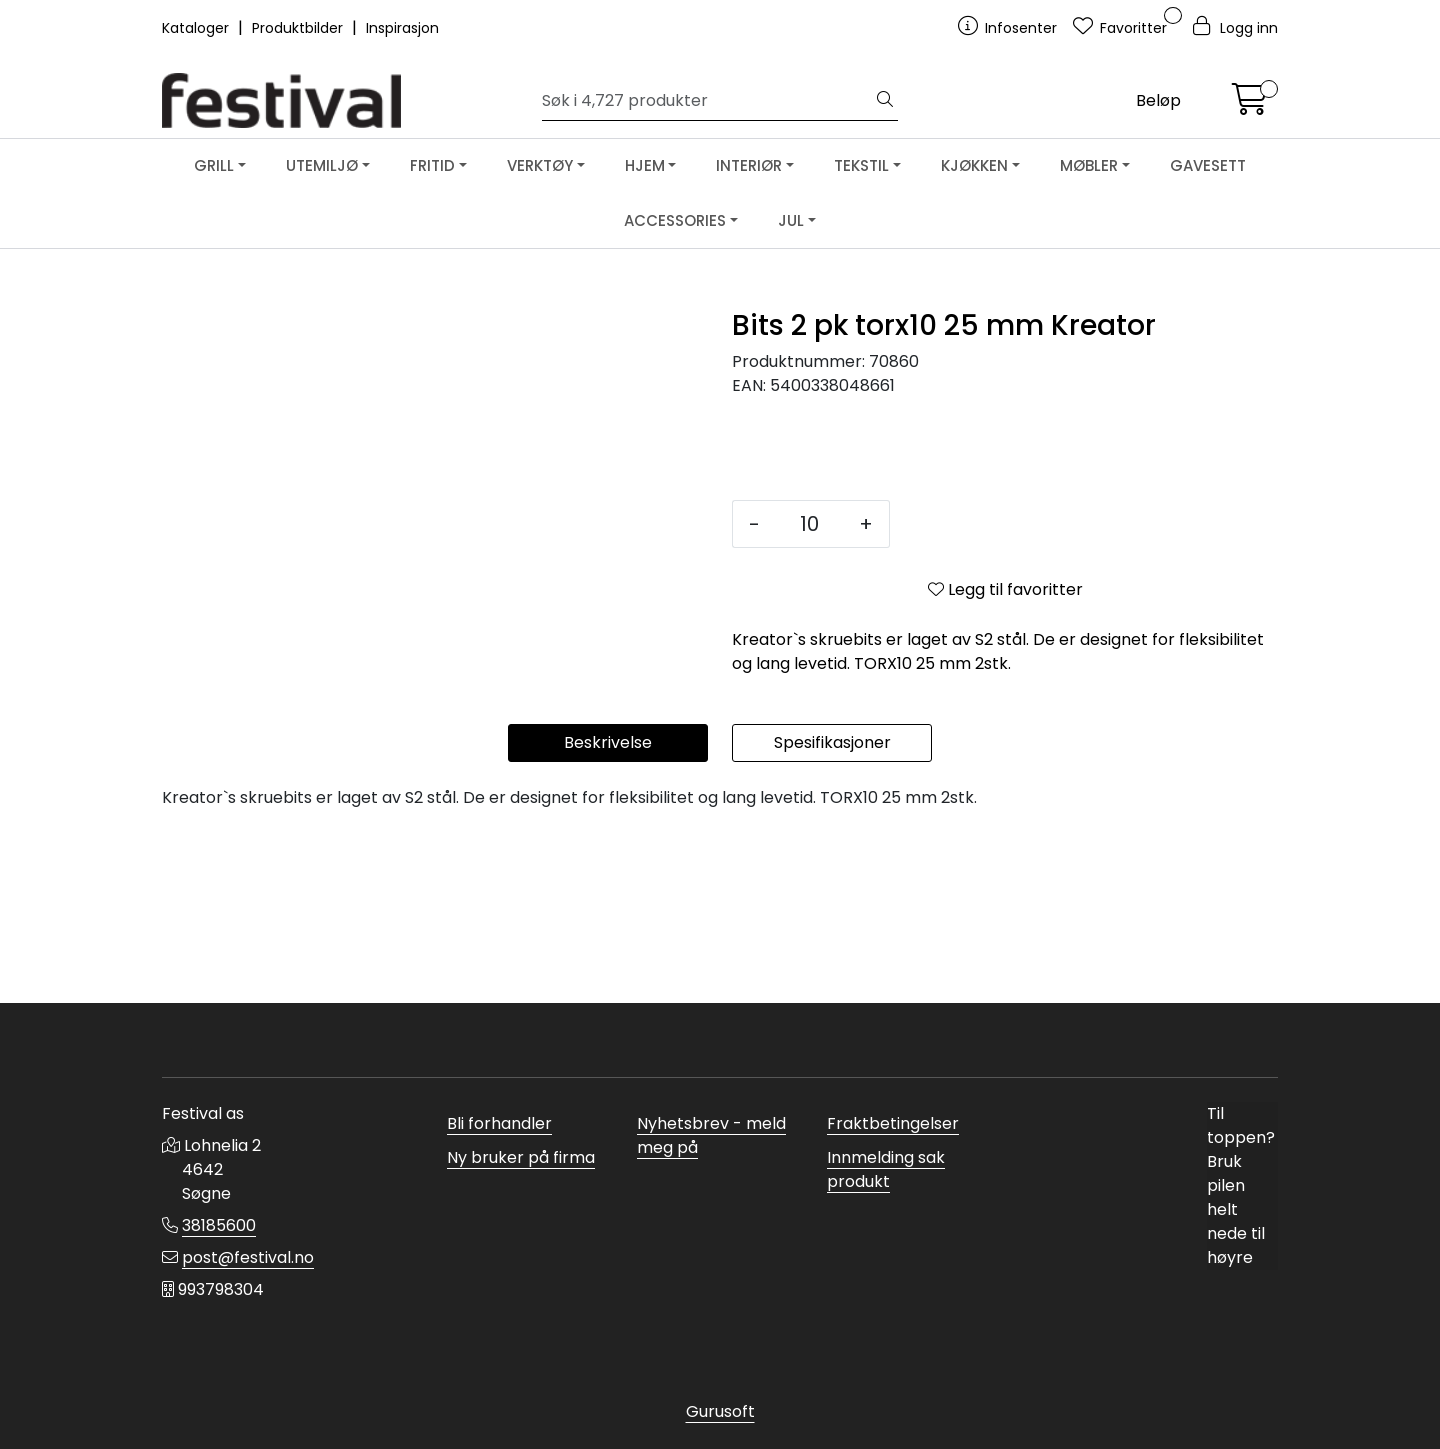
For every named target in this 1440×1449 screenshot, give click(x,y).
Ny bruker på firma (521, 1157)
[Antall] (809, 524)
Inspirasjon (402, 28)
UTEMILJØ (322, 165)
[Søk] (707, 101)
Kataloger (197, 28)
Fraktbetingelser (893, 1123)
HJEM (645, 165)
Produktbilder (299, 28)
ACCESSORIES (675, 220)
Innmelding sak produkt (886, 1169)
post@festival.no (248, 1257)
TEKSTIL (861, 165)
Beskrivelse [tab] (608, 911)
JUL (791, 220)
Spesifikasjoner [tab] (832, 911)
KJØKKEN (974, 165)
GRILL (214, 165)
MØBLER (1089, 165)
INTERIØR (749, 165)
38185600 (219, 1225)
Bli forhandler (499, 1123)
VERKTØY (540, 165)
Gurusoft (720, 1411)
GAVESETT (1208, 165)
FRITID (432, 165)
